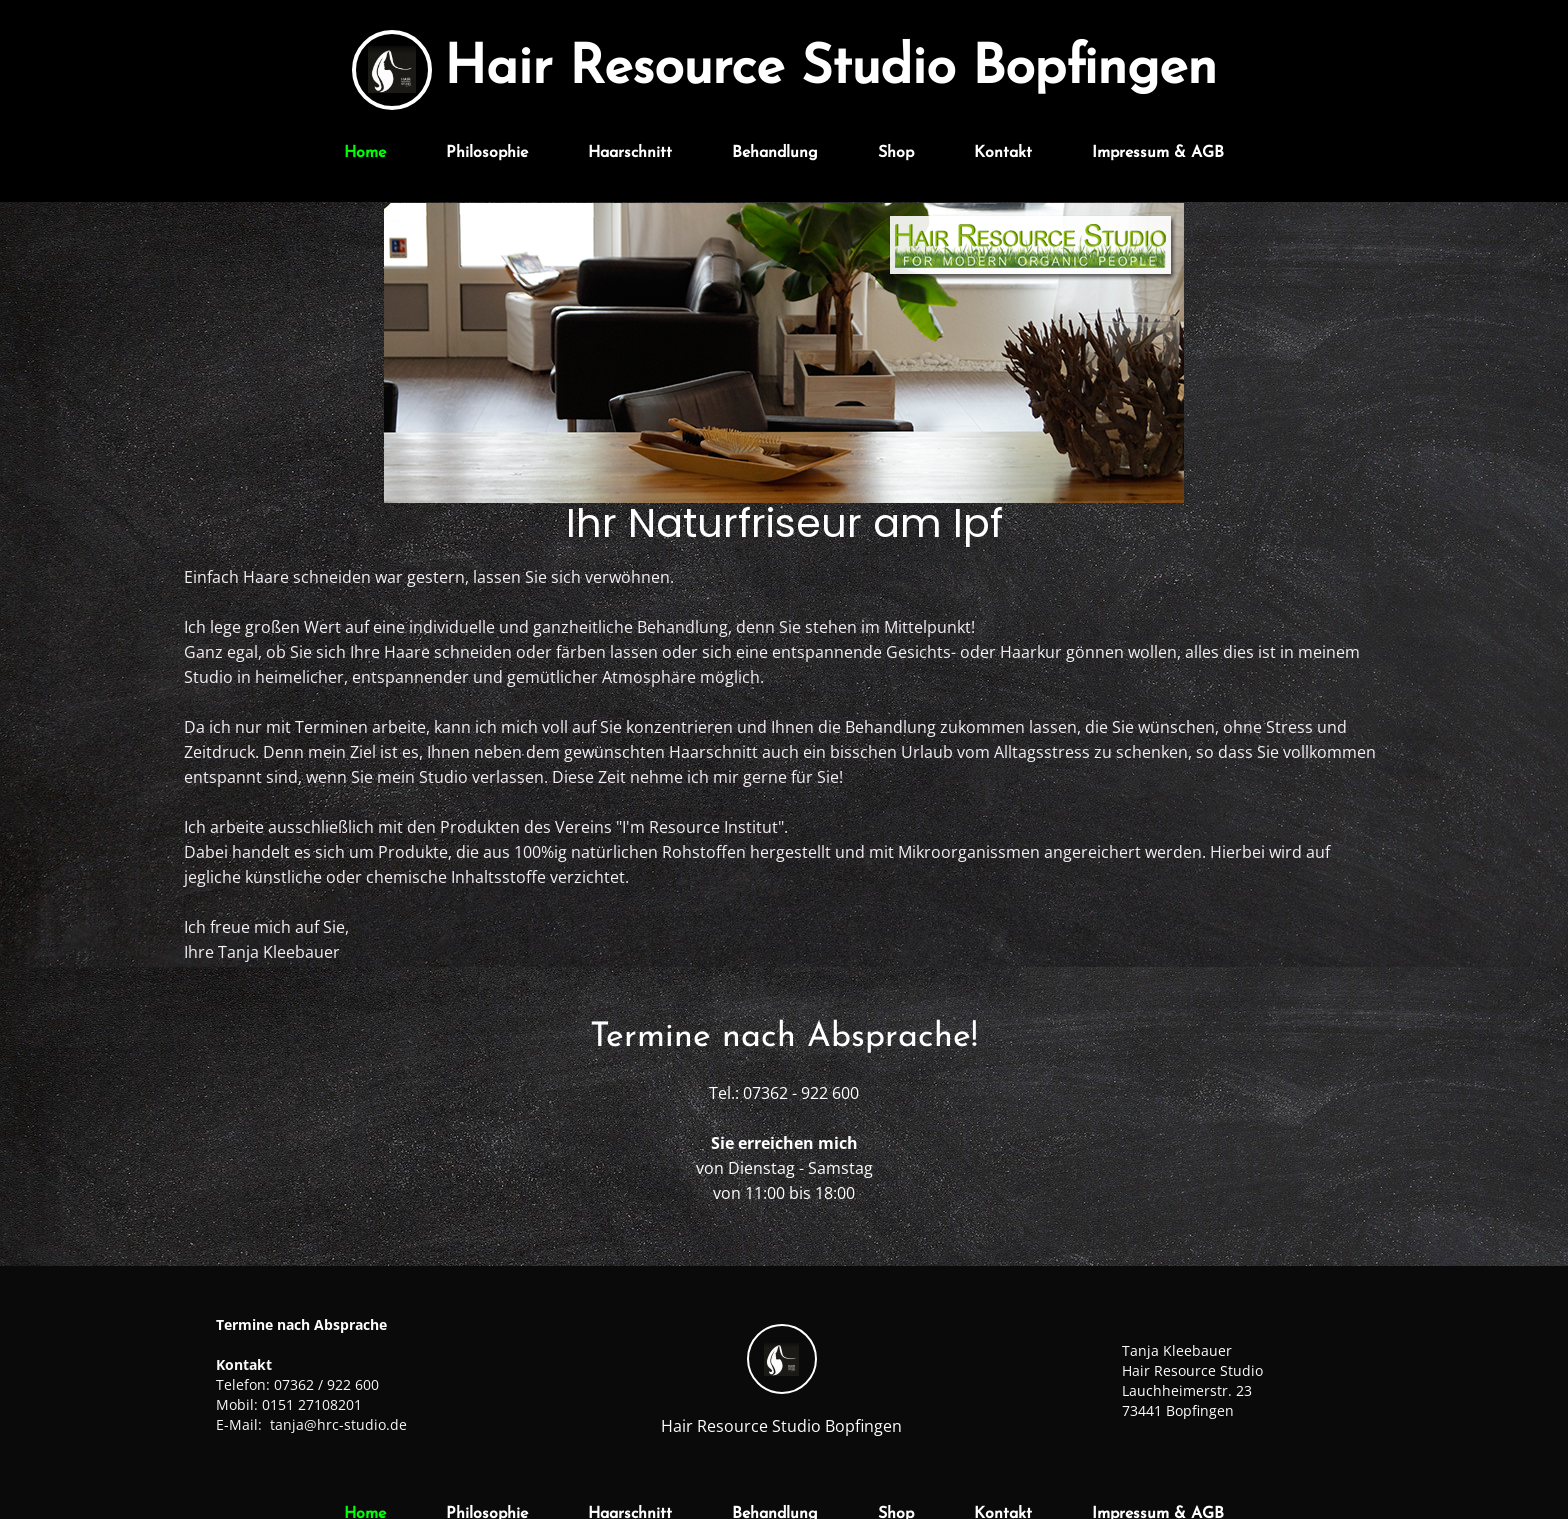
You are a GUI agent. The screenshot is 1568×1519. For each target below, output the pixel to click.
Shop (896, 153)
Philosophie (487, 153)
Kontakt (1003, 153)
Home (365, 153)
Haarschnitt (630, 153)
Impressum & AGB (1158, 153)
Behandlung (775, 153)
